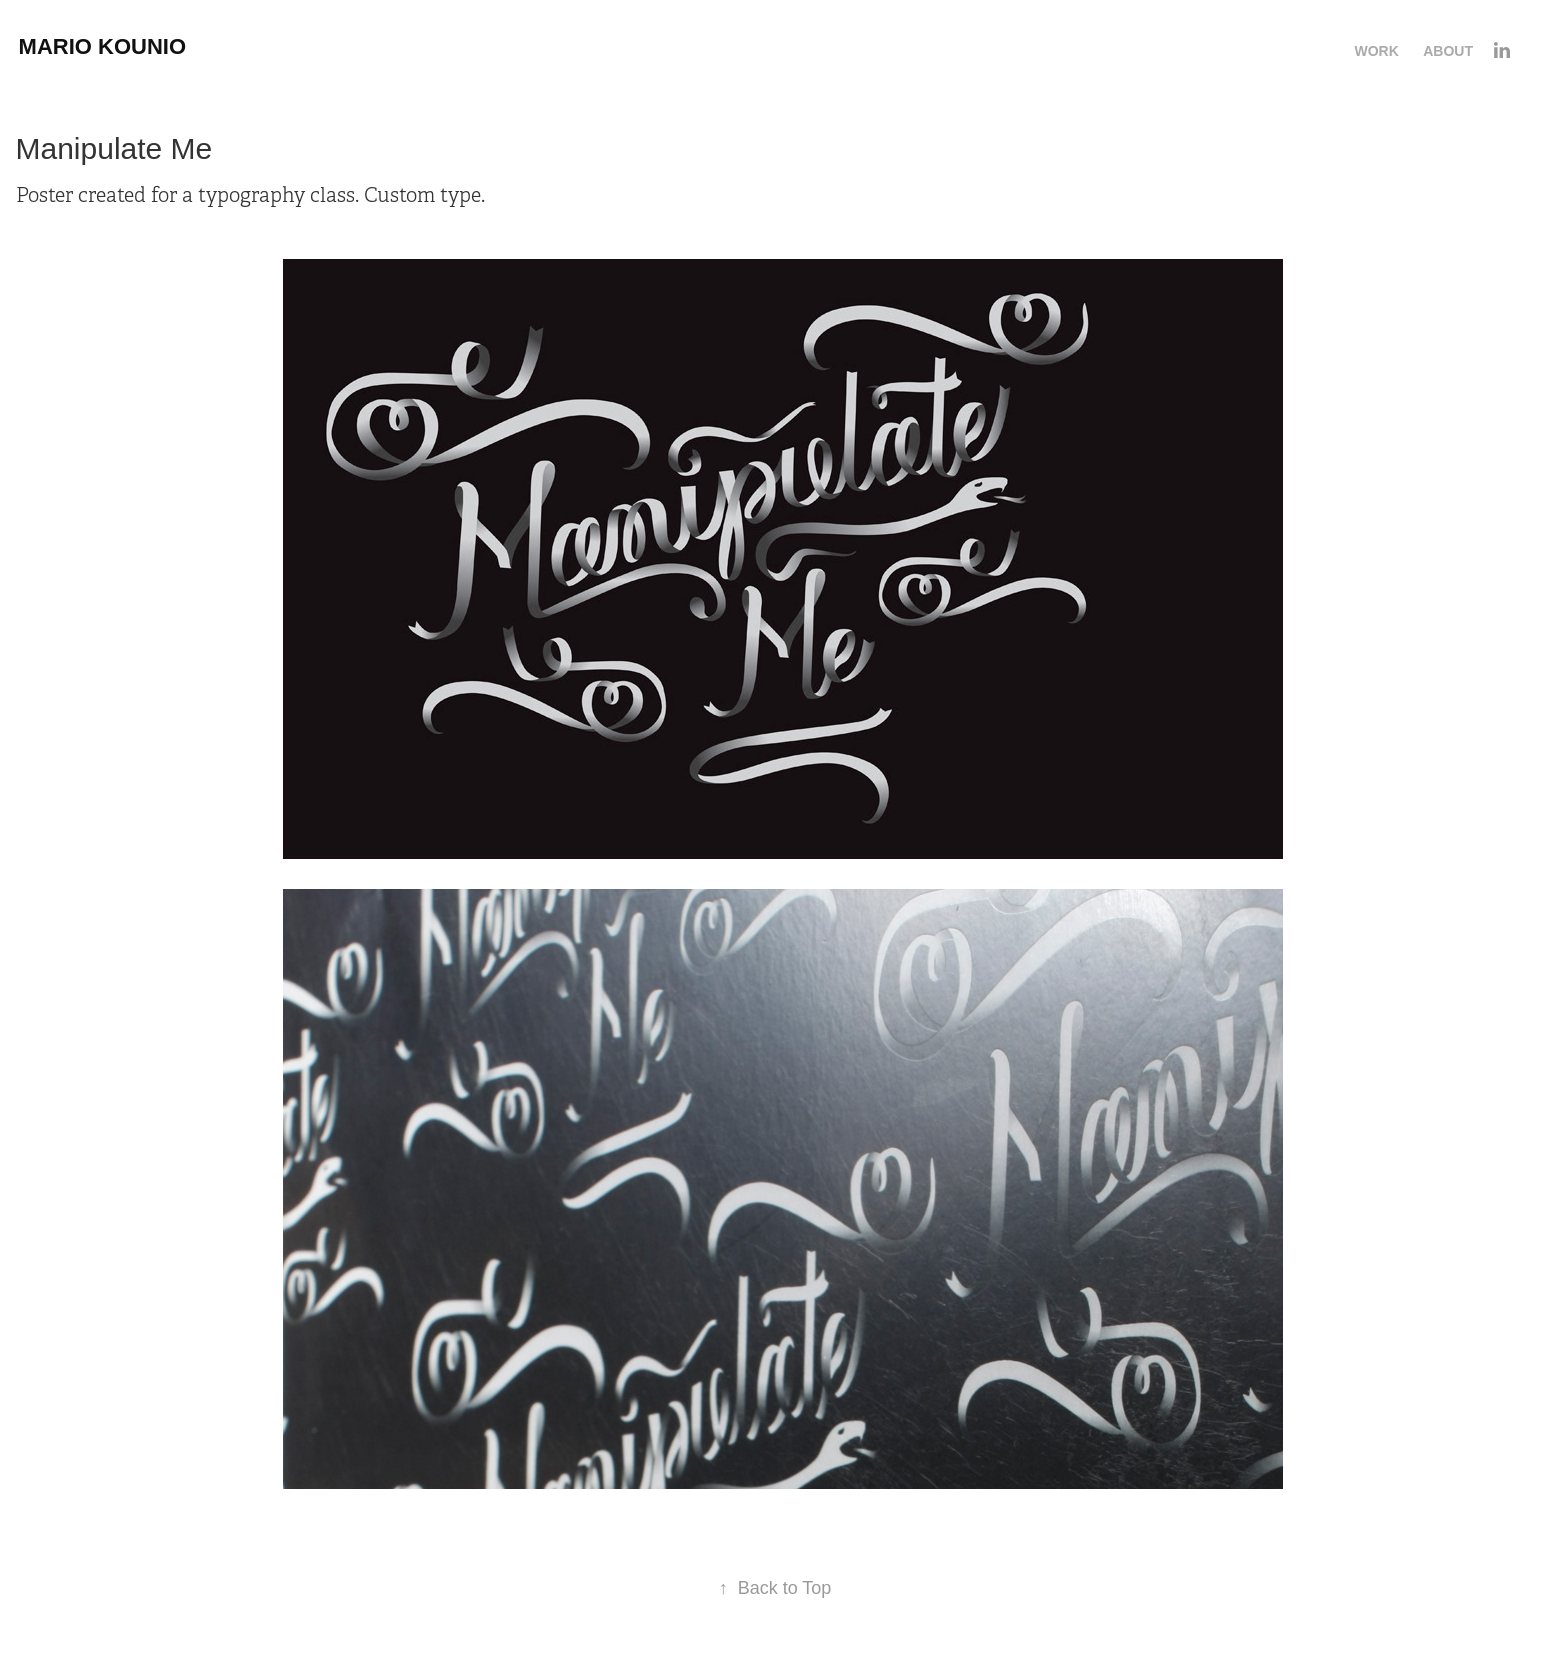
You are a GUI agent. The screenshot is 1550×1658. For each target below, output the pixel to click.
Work (1376, 51)
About (1448, 51)
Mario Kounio (102, 46)
